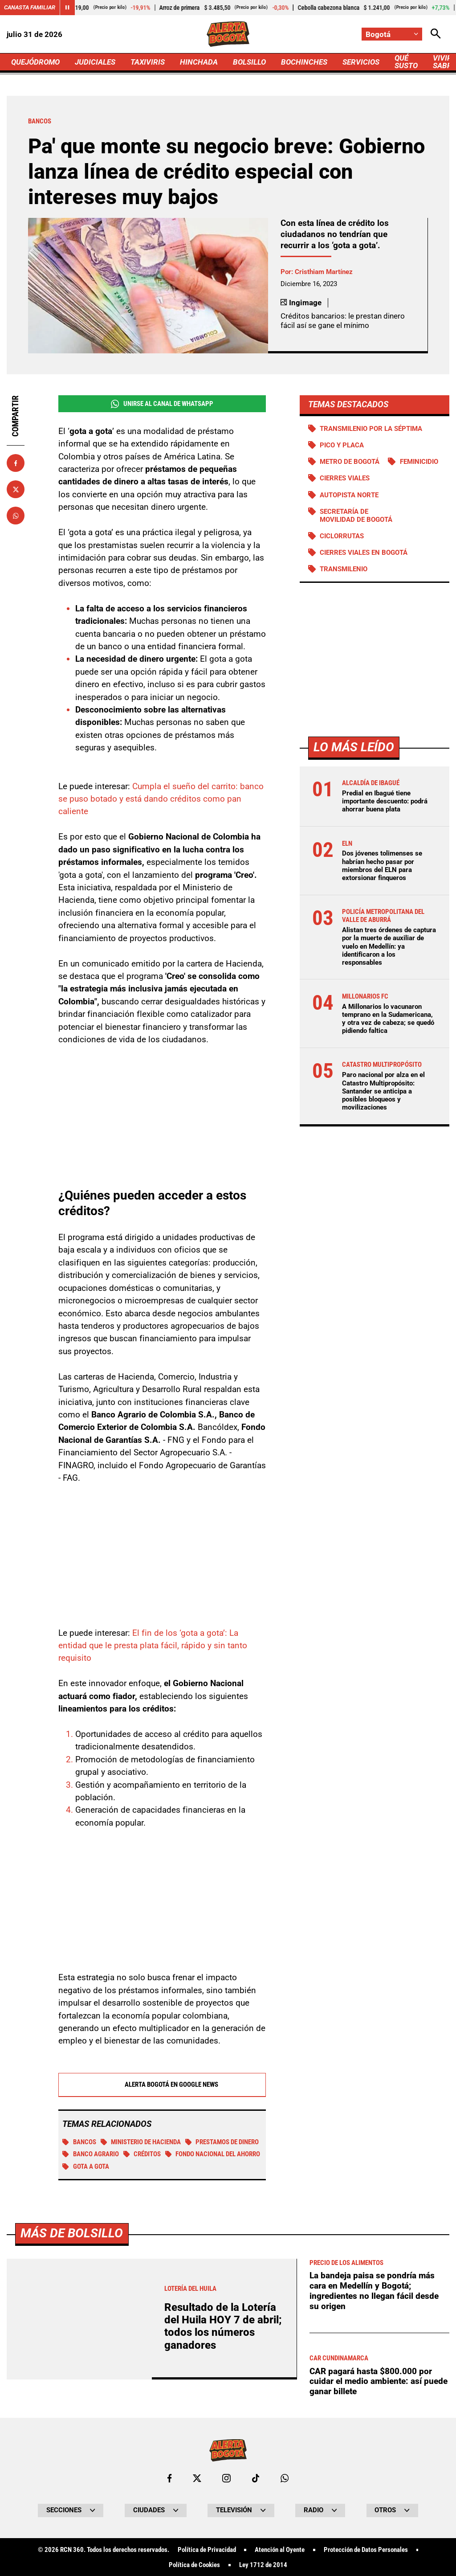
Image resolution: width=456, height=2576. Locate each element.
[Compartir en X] (15, 489)
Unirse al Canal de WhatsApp (162, 404)
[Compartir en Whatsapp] (15, 515)
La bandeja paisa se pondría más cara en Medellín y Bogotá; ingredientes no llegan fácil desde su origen (374, 2539)
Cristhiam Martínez (324, 272)
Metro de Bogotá (349, 462)
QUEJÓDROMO (35, 61)
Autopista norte (349, 495)
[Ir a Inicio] (228, 34)
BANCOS (79, 2142)
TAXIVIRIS (147, 61)
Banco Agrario (90, 2154)
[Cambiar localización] (392, 34)
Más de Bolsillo (71, 2482)
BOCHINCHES (304, 61)
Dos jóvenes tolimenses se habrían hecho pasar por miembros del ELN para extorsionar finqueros (382, 865)
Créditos (142, 2154)
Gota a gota (85, 2167)
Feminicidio (419, 462)
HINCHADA (199, 61)
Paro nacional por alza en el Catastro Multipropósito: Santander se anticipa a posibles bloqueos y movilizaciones (383, 1091)
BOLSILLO (249, 61)
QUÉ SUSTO (406, 61)
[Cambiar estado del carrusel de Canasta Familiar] (67, 7)
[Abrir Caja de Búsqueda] (436, 34)
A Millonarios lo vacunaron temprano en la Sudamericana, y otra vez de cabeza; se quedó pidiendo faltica (388, 1019)
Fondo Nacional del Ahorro (213, 2154)
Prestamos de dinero (222, 2142)
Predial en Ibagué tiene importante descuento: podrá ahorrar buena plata (385, 801)
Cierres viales (345, 478)
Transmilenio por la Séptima (371, 429)
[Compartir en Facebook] (15, 463)
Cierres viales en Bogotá (363, 553)
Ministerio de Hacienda (141, 2142)
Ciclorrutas (342, 536)
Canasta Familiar (29, 7)
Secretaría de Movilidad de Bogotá (356, 516)
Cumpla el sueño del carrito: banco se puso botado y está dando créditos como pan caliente (161, 799)
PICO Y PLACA (342, 445)
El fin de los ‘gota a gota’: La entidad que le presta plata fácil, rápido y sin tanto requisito (152, 1646)
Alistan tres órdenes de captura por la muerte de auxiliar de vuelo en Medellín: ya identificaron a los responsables (389, 946)
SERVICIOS (360, 61)
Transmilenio (343, 569)
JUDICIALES (95, 61)
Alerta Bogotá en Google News (162, 2085)
